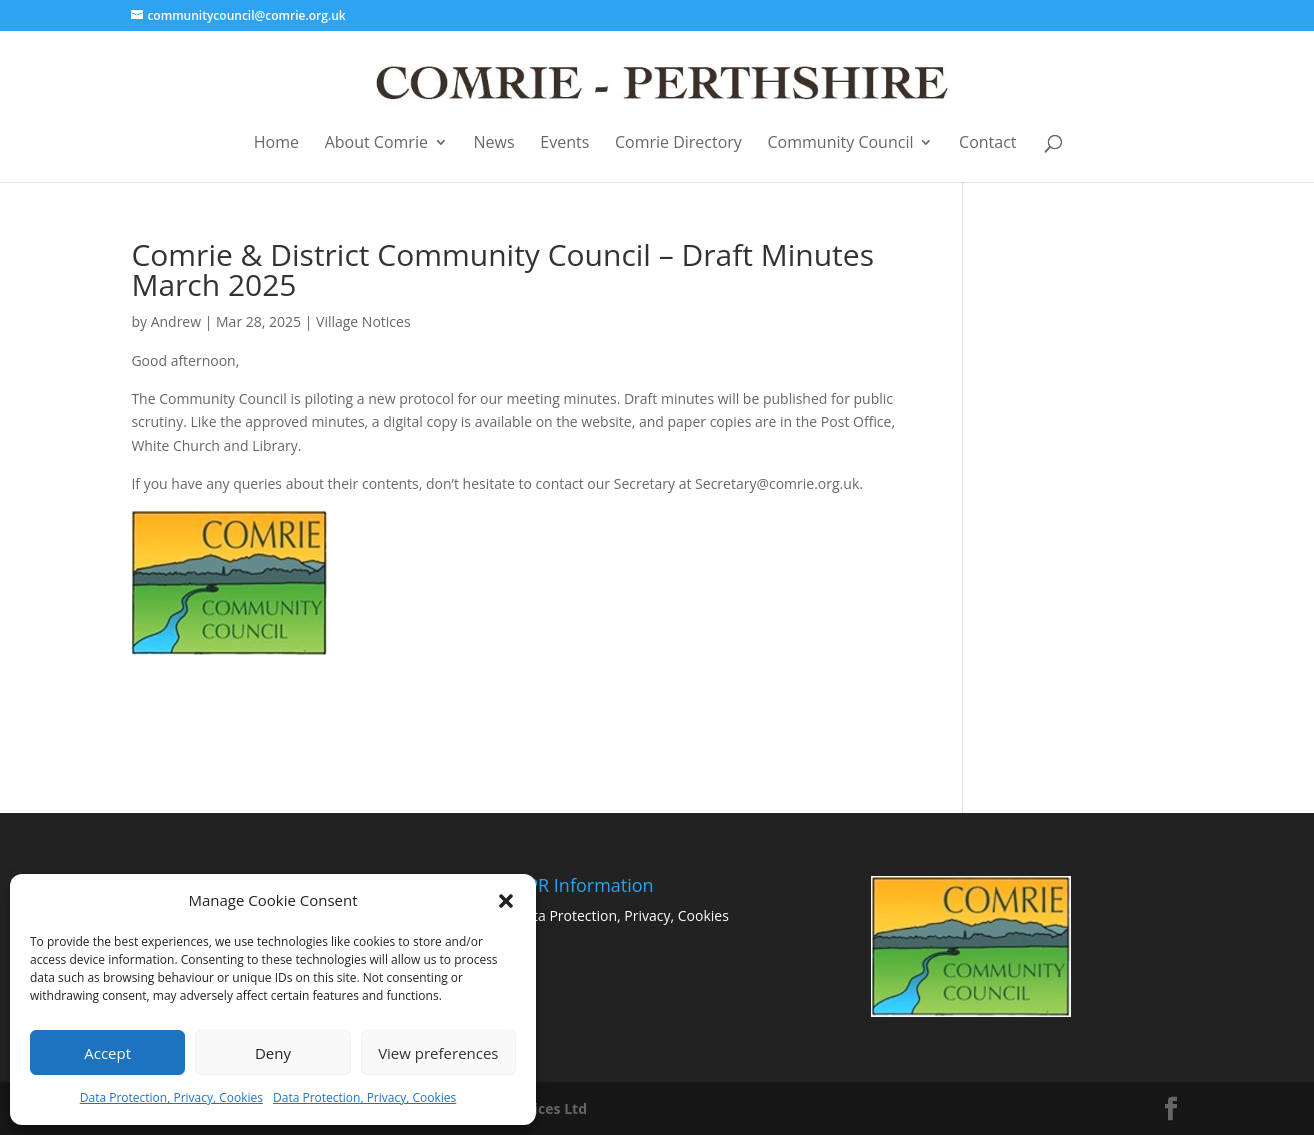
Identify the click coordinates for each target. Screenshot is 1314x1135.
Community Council (841, 143)
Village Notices (363, 321)
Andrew (176, 321)
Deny (273, 1053)
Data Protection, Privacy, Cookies (171, 1097)
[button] (506, 901)
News (494, 143)
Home (276, 143)
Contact (987, 143)
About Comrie (376, 143)
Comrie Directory (678, 143)
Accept (107, 1053)
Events (564, 143)
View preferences (438, 1053)
